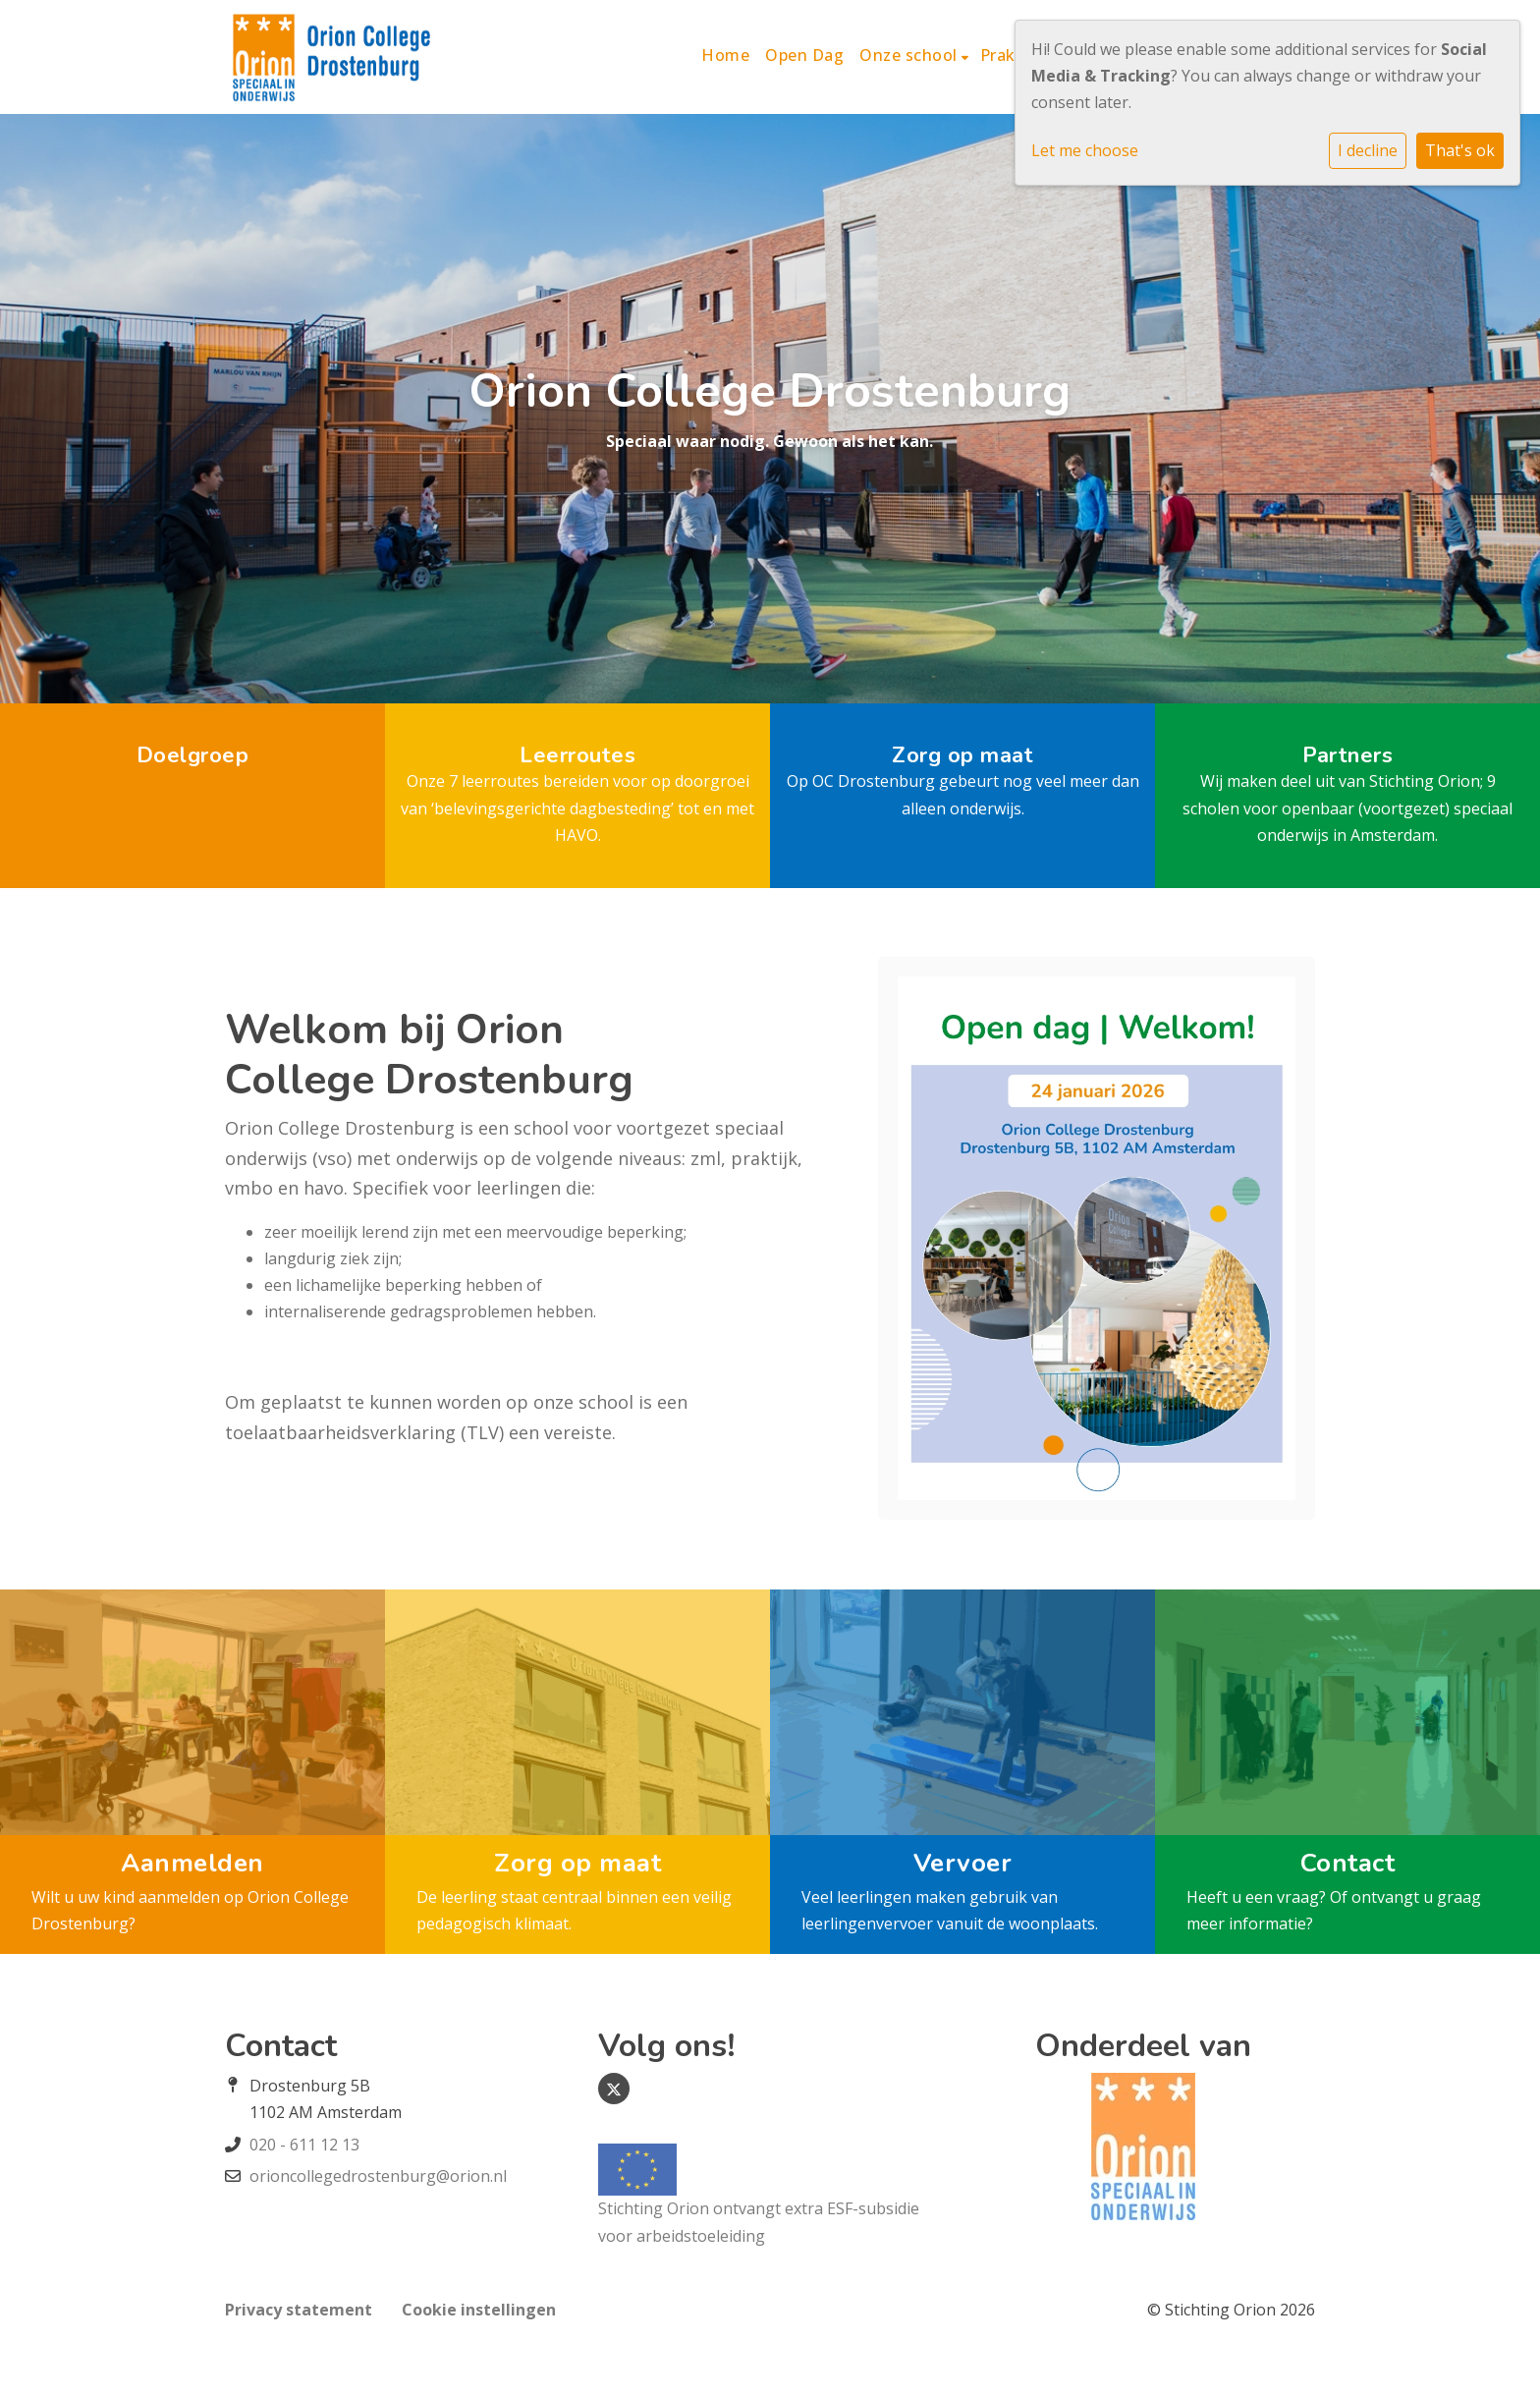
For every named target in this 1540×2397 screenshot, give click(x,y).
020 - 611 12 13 (304, 2144)
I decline (1368, 150)
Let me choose (1084, 150)
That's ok (1460, 150)
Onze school (910, 55)
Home (725, 55)
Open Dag (804, 55)
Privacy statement (298, 2309)
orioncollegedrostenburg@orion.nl (378, 2176)
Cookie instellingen (479, 2309)
